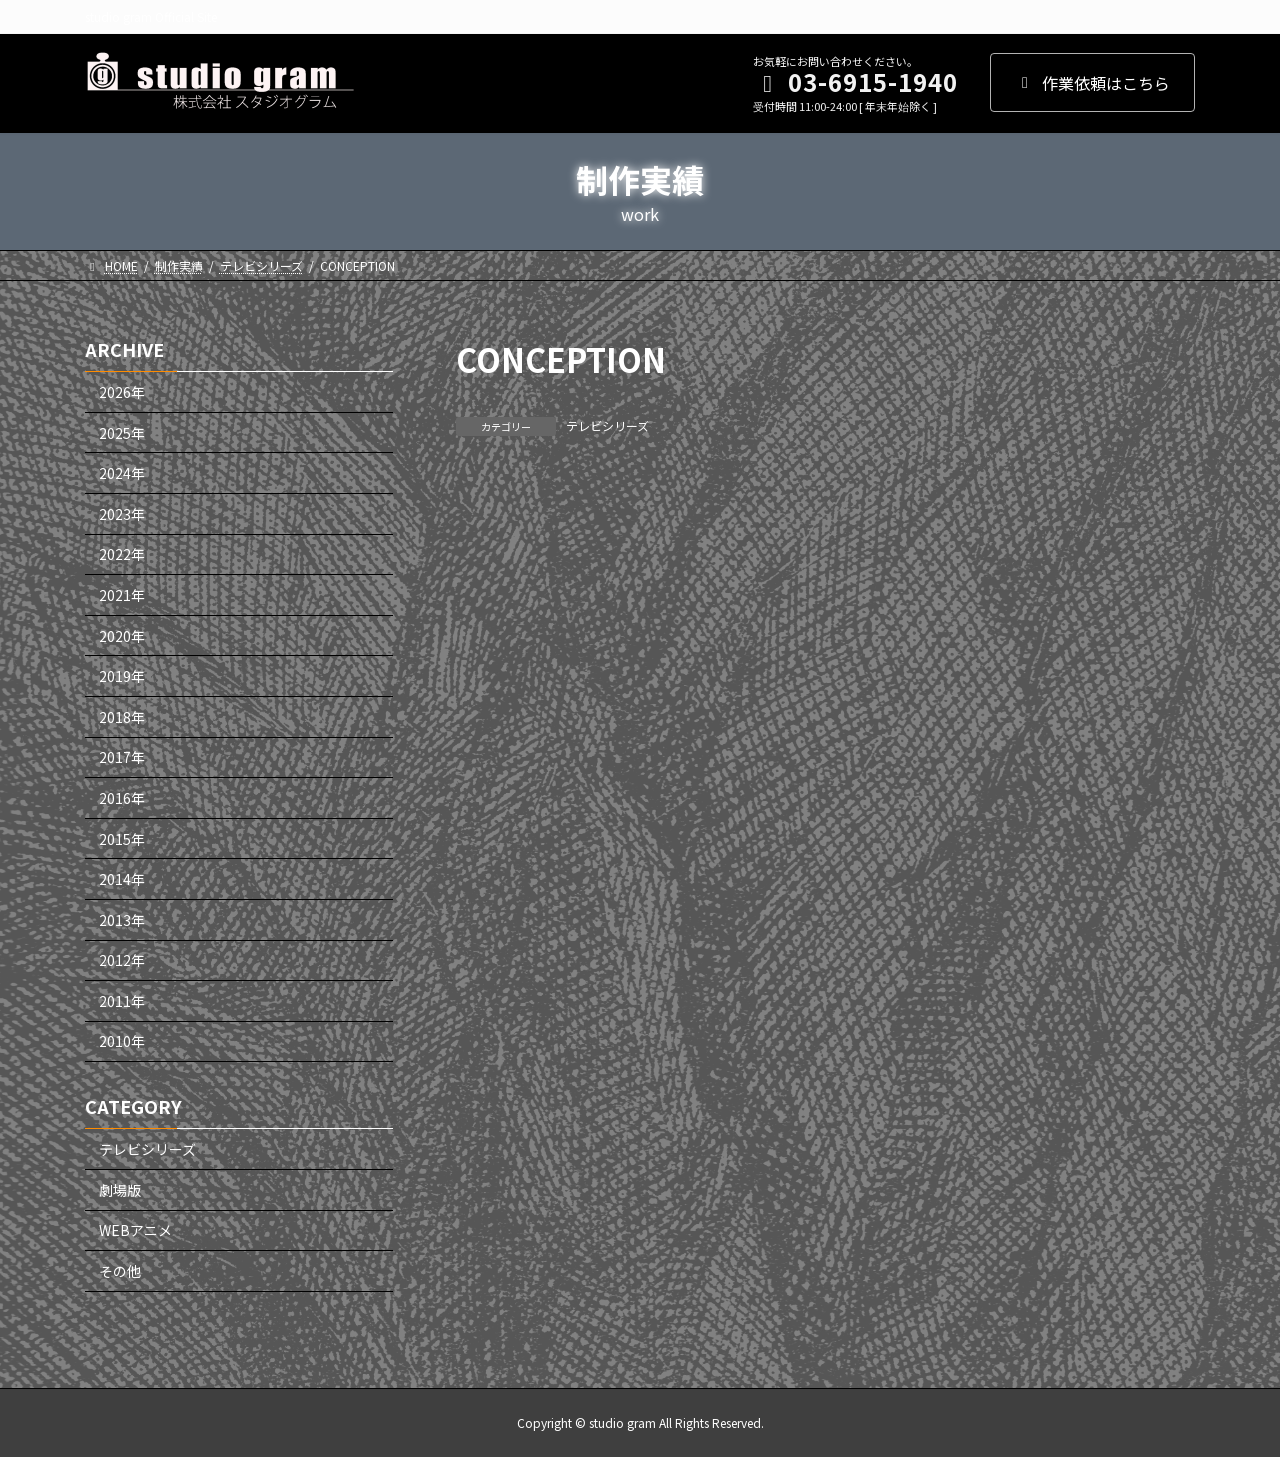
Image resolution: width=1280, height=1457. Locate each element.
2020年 (122, 635)
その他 (120, 1271)
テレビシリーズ (607, 425)
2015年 (122, 838)
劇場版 (120, 1190)
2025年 (122, 432)
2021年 (122, 595)
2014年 (122, 879)
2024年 (122, 473)
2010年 (122, 1041)
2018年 (122, 717)
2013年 (122, 919)
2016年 (122, 798)
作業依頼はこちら (1092, 83)
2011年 (122, 1001)
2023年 (122, 514)
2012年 (122, 960)
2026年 (122, 392)
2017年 (122, 757)
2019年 (122, 676)
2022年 (122, 554)
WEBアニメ (135, 1230)
